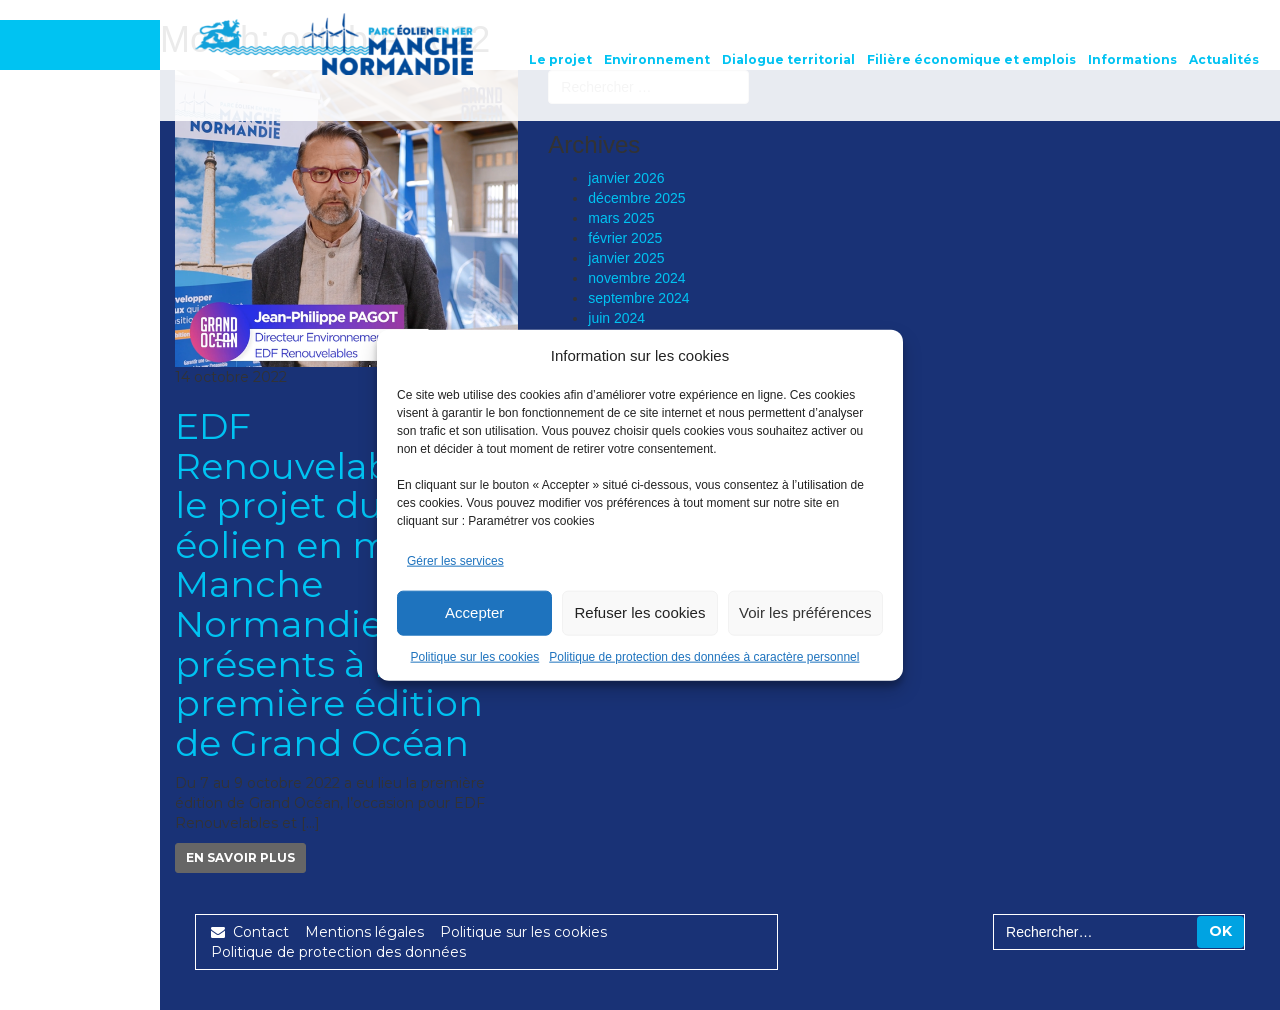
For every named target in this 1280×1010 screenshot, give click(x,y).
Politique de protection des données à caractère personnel (704, 656)
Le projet (560, 59)
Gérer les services (455, 561)
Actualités (1224, 59)
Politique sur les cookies (475, 656)
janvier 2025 (626, 258)
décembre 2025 (636, 198)
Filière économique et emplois (971, 59)
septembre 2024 (638, 298)
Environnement (657, 59)
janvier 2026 (626, 178)
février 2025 (625, 238)
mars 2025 (621, 218)
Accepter (474, 612)
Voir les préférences (805, 612)
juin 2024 (616, 318)
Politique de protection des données (338, 952)
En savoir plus (240, 857)
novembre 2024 (636, 278)
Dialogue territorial (788, 59)
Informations (1132, 59)
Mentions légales (364, 932)
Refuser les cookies (640, 612)
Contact (250, 932)
